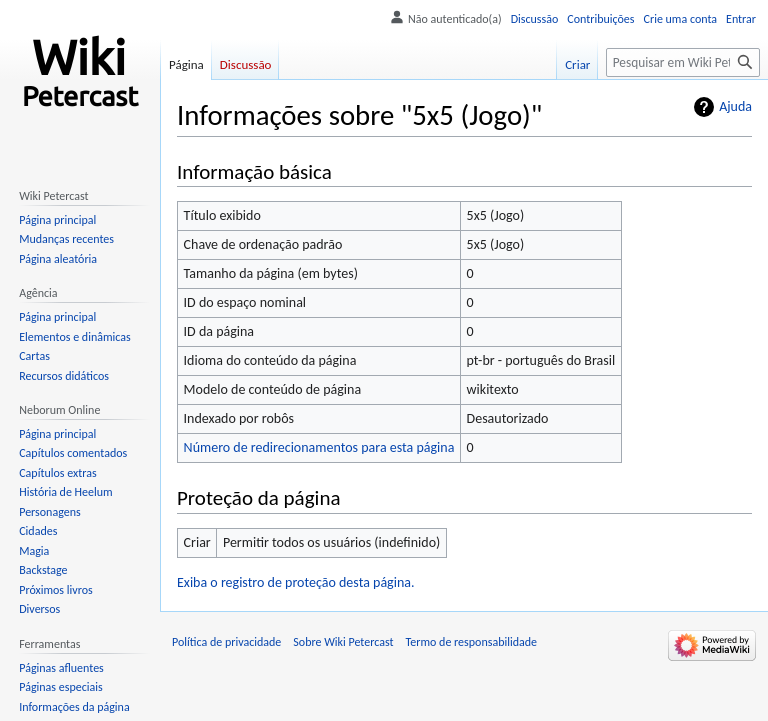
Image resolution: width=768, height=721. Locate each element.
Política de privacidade (226, 642)
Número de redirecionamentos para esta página (319, 447)
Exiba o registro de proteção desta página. (296, 582)
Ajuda (735, 106)
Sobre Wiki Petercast (343, 642)
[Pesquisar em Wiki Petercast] (683, 62)
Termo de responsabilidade (472, 642)
